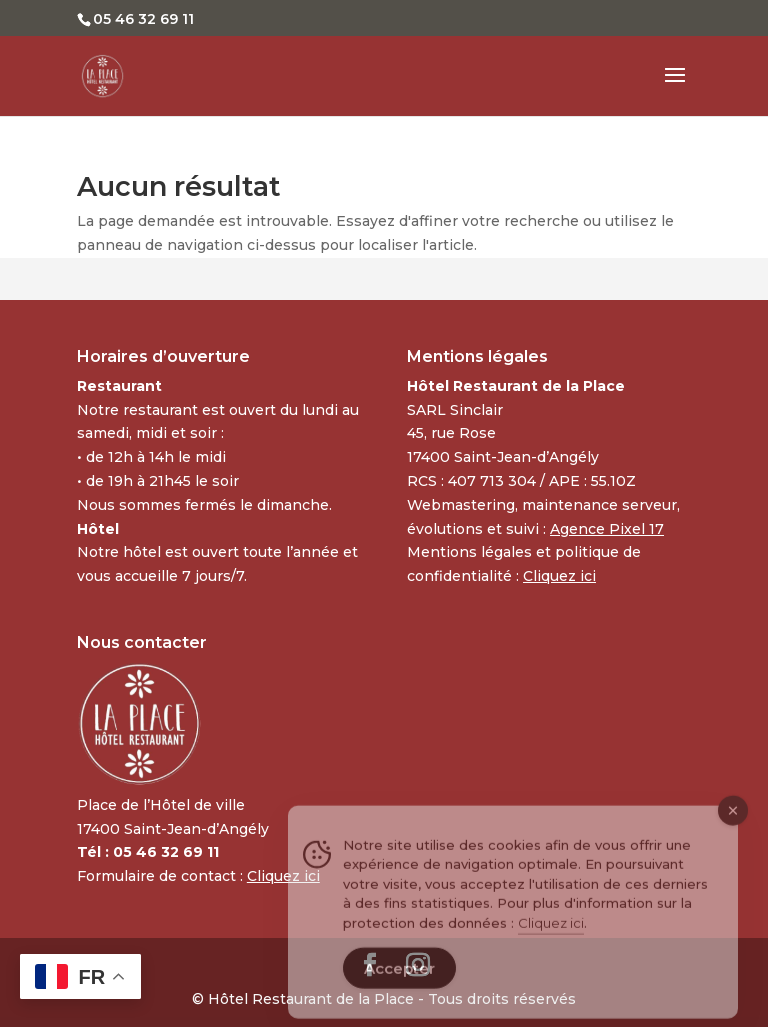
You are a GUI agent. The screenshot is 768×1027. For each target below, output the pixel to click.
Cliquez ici (551, 937)
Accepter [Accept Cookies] (399, 983)
